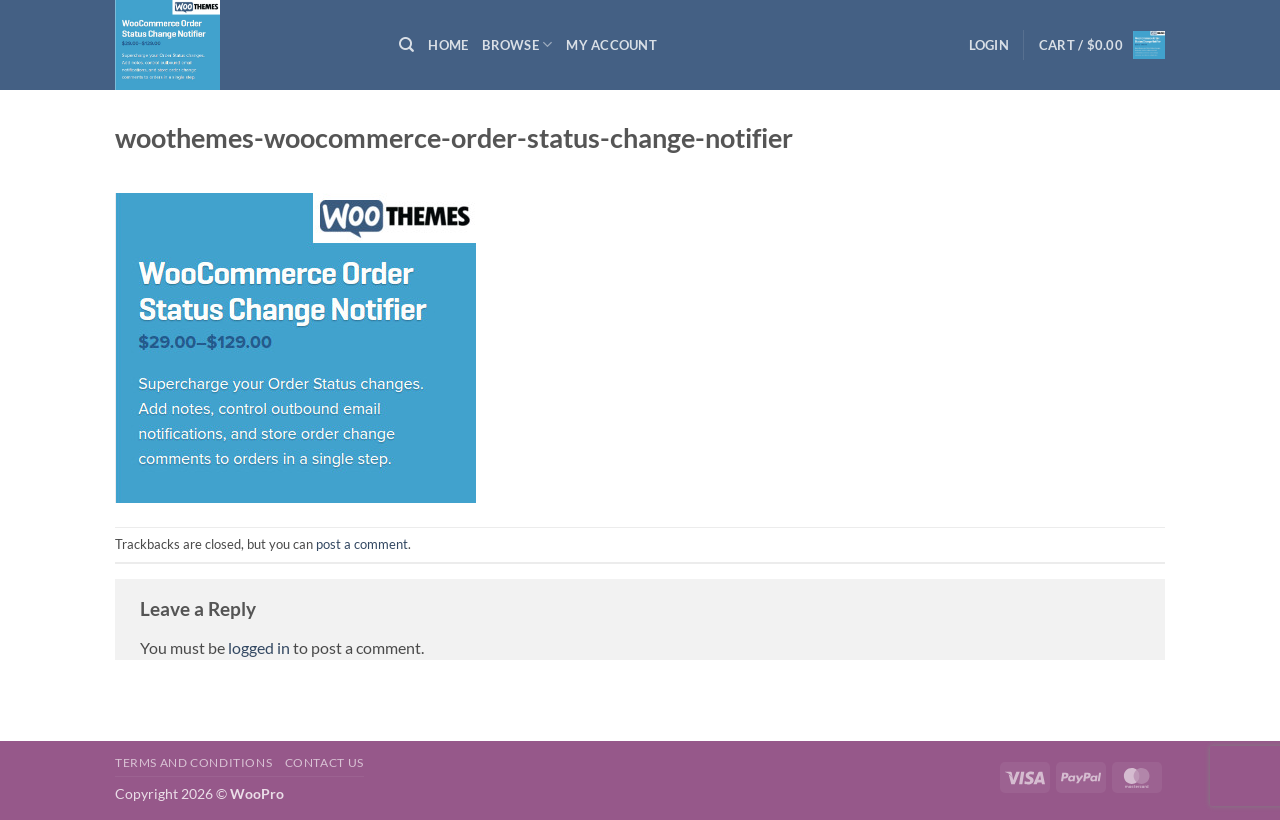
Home (448, 45)
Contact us (324, 762)
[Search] (406, 45)
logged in (259, 647)
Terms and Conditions (193, 762)
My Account (611, 45)
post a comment (362, 544)
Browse (517, 44)
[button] (989, 45)
